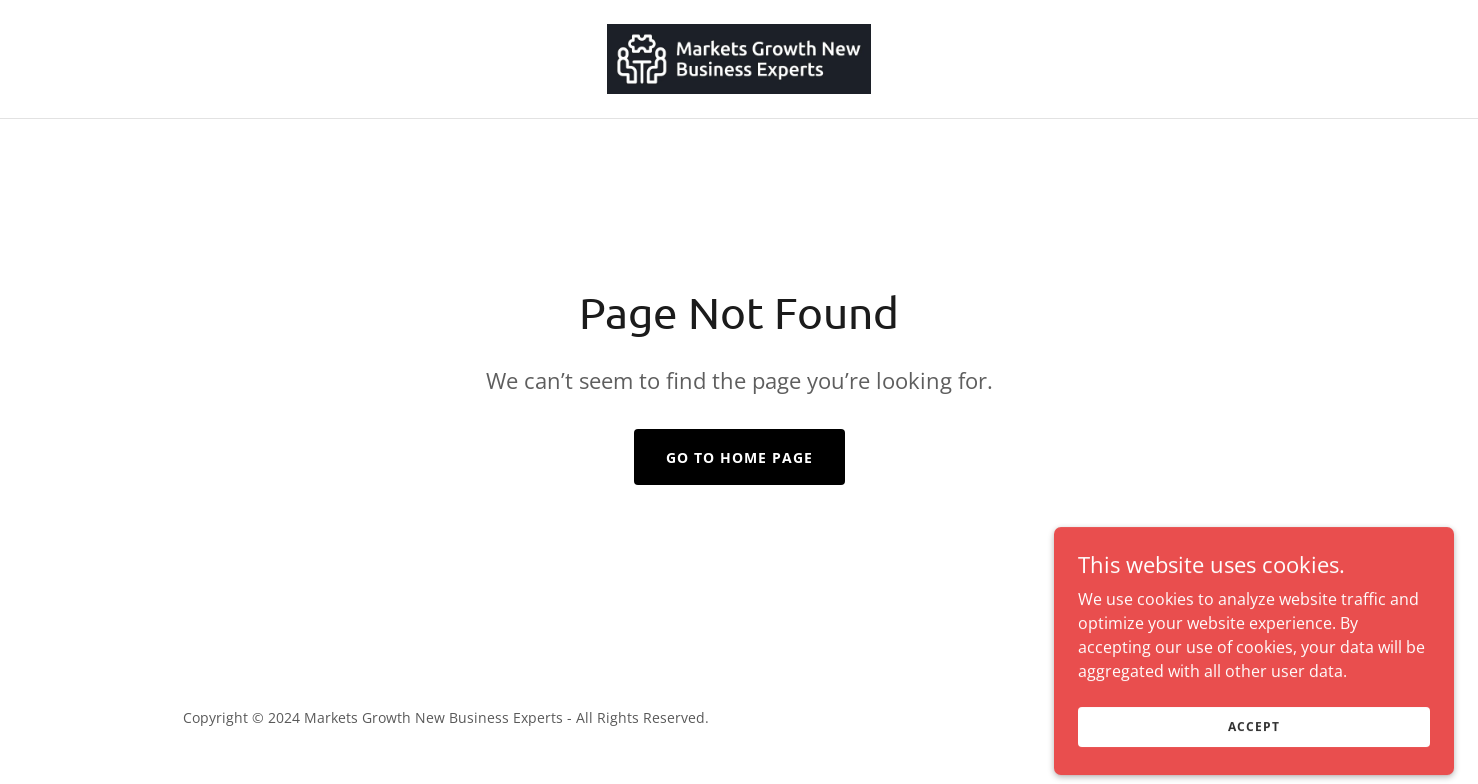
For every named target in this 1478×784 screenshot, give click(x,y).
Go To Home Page (739, 457)
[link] (739, 57)
